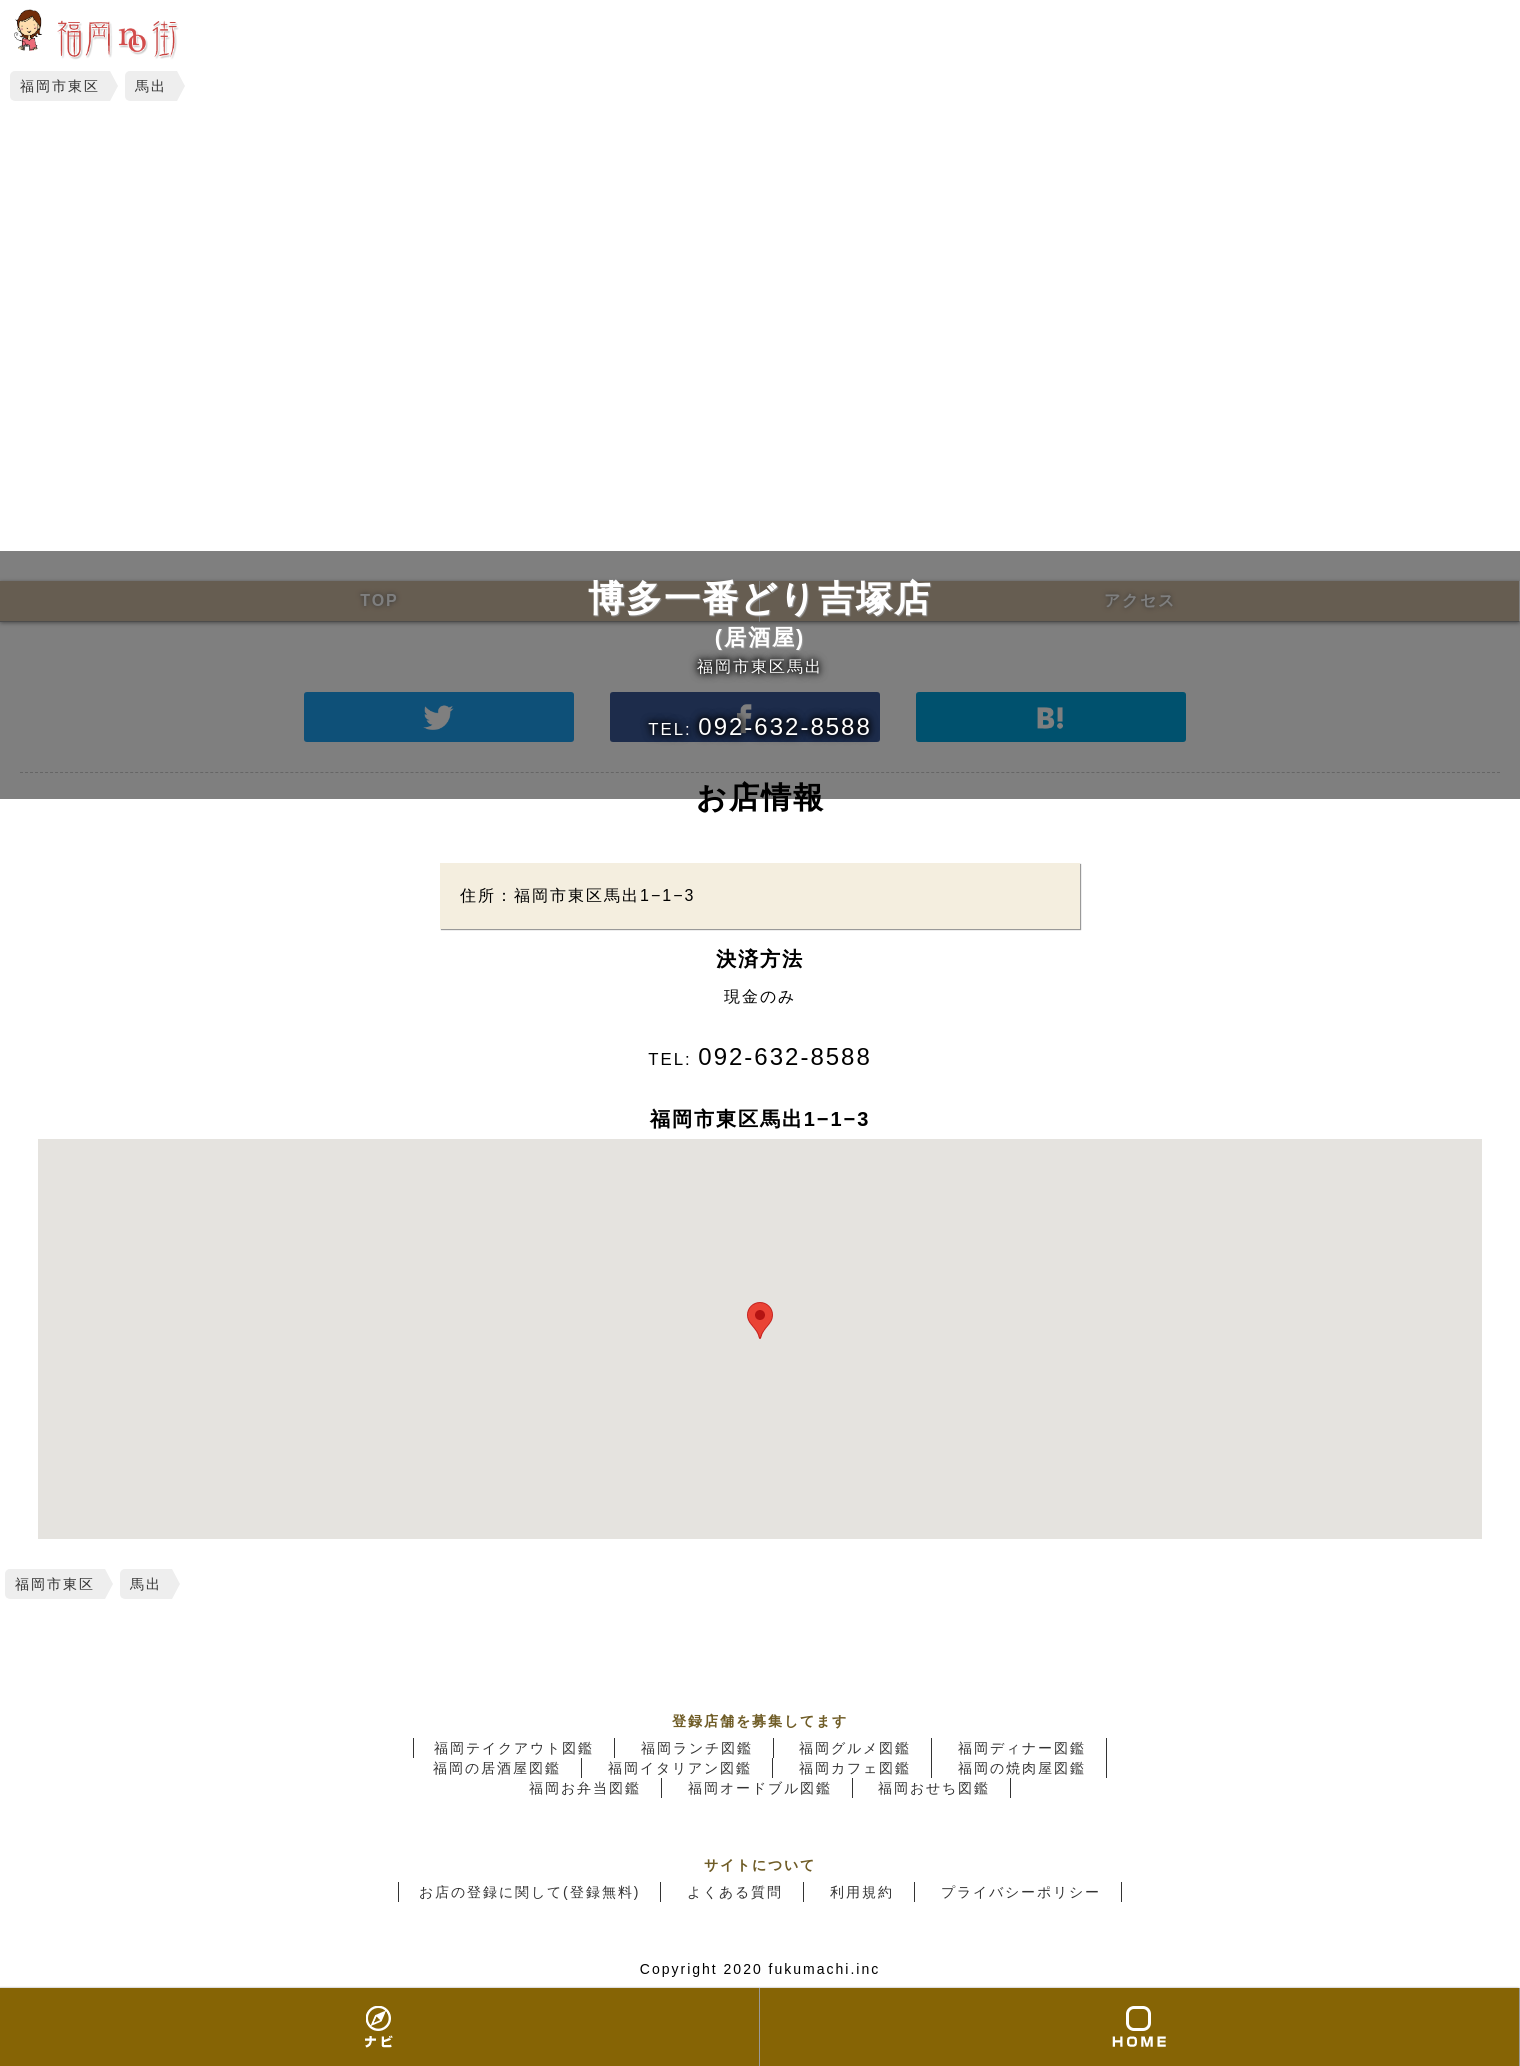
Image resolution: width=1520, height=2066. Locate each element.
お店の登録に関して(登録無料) (529, 1892)
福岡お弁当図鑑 (585, 1788)
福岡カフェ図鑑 (855, 1768)
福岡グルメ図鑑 (855, 1748)
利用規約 (862, 1892)
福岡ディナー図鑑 (1022, 1748)
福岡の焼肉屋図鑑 (1022, 1768)
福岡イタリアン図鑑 (680, 1768)
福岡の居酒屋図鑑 (497, 1768)
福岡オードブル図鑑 (760, 1788)
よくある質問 (735, 1892)
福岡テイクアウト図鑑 (514, 1748)
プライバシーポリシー (1021, 1892)
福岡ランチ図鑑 (697, 1748)
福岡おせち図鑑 (934, 1788)
